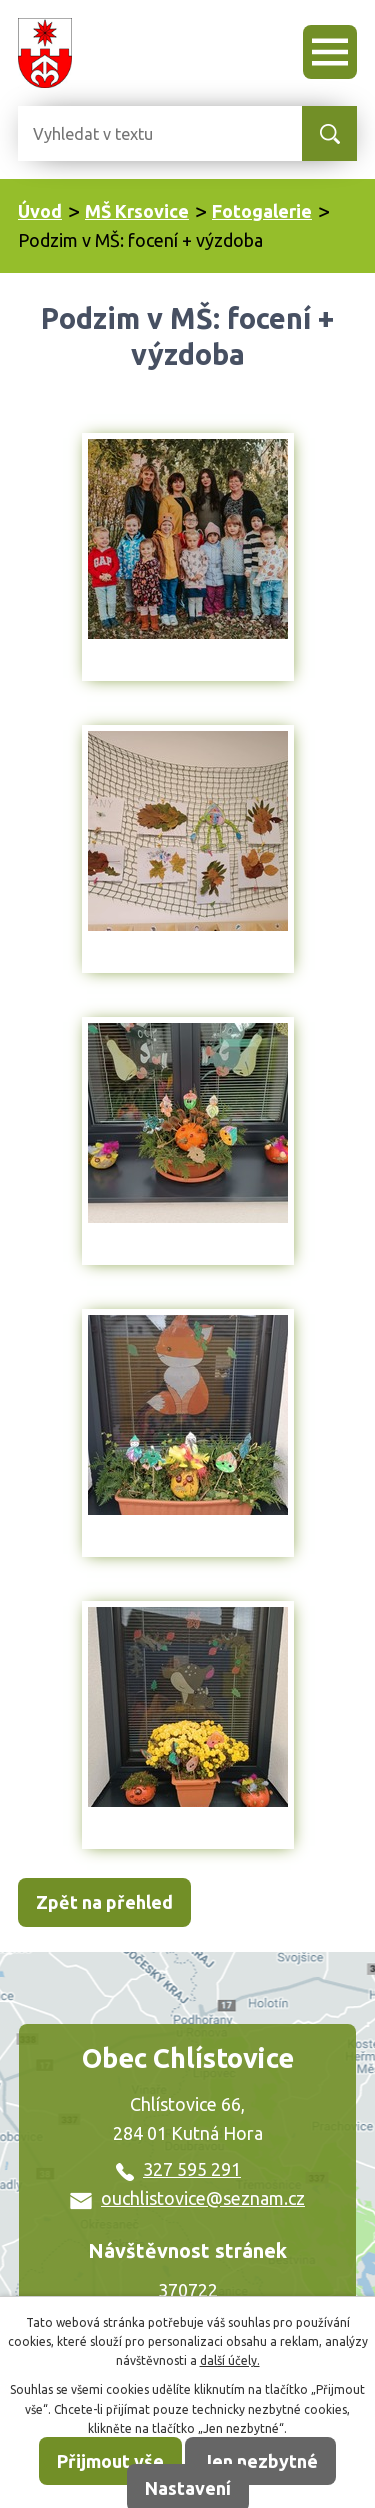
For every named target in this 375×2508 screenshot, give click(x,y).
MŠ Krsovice (137, 211)
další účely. (230, 2360)
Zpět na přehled (104, 1902)
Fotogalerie (262, 211)
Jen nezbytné (260, 2461)
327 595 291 (178, 2169)
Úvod (40, 211)
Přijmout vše (110, 2461)
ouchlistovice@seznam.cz (187, 2198)
